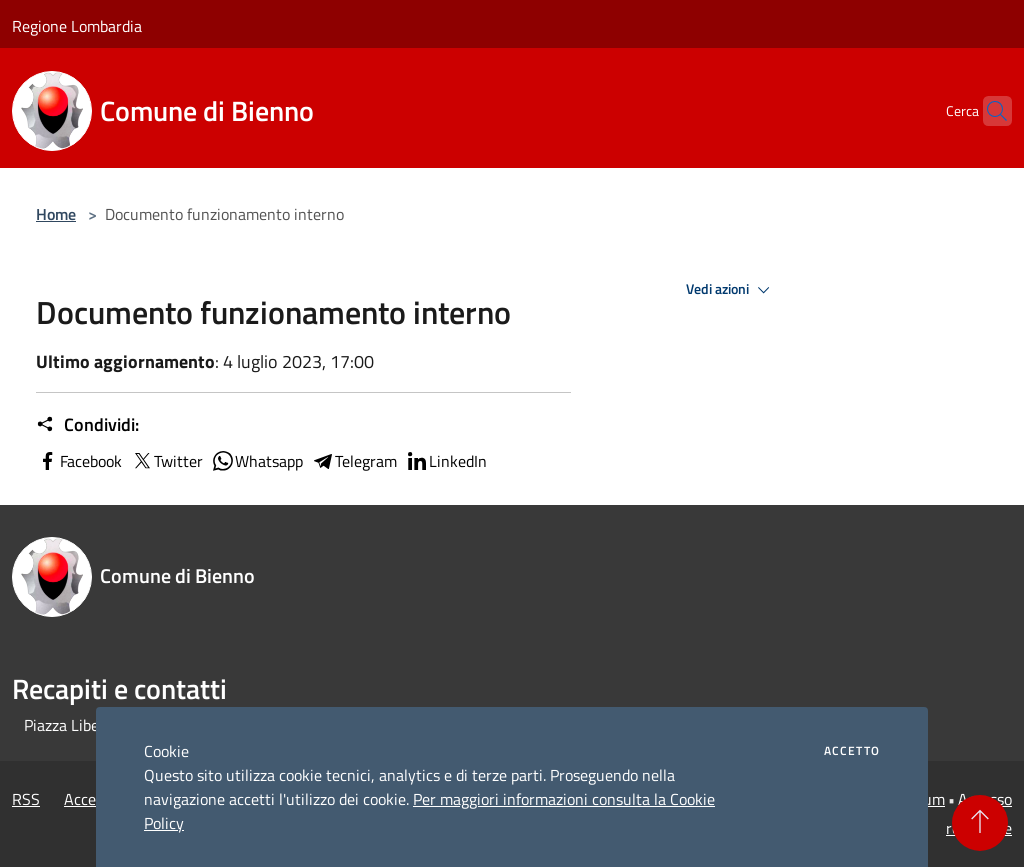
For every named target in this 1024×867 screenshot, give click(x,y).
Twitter (166, 461)
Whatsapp (257, 461)
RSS (26, 799)
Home (56, 214)
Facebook (79, 461)
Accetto (852, 751)
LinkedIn (446, 461)
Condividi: (87, 425)
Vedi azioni (731, 290)
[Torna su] (980, 823)
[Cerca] (988, 111)
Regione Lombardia (77, 26)
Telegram (354, 461)
